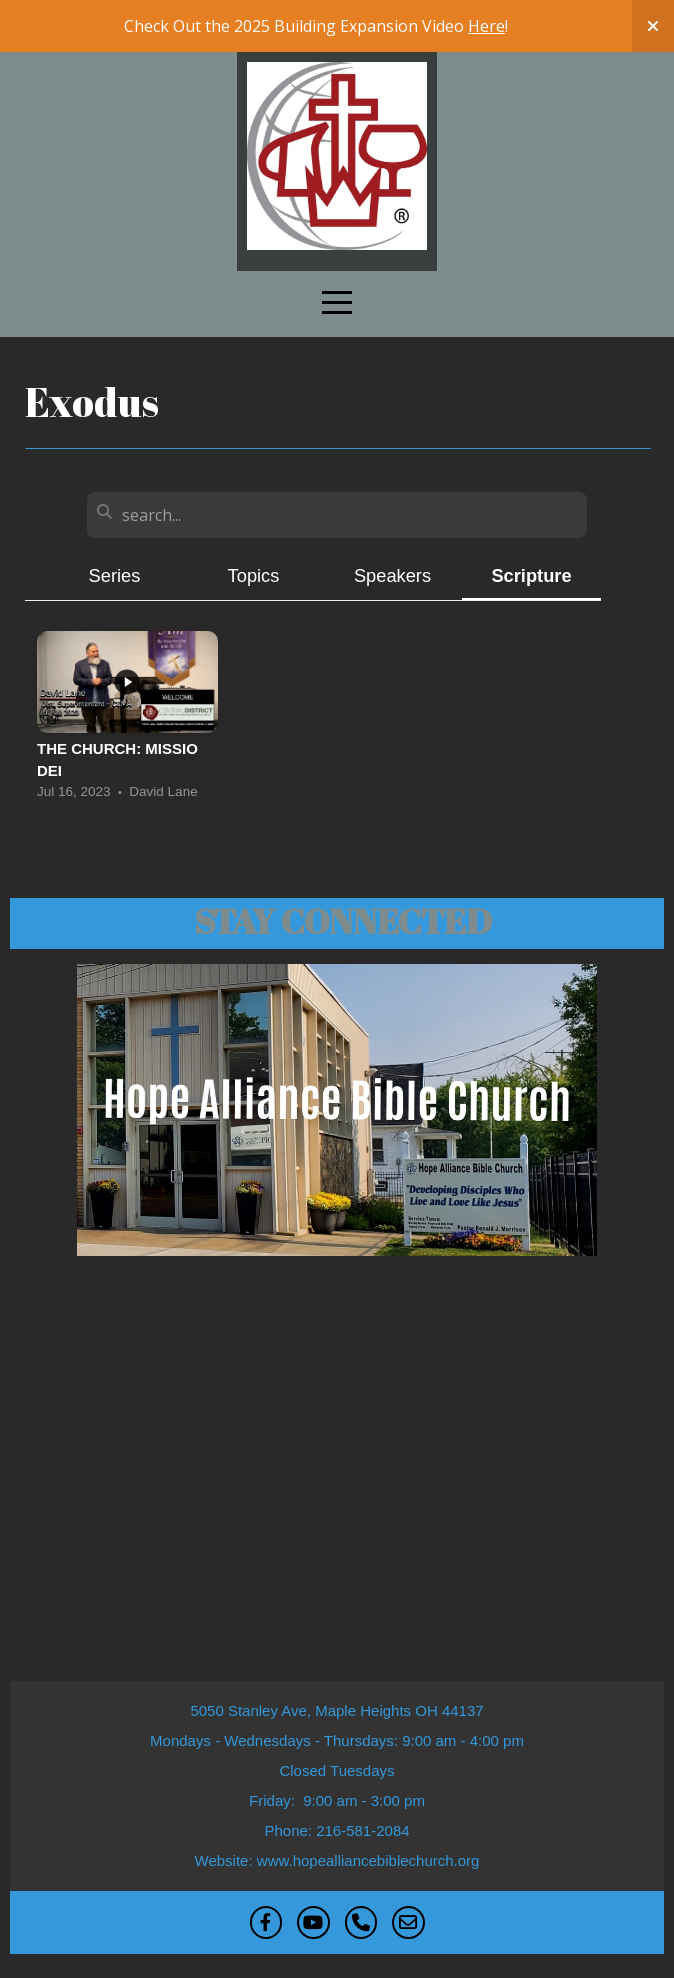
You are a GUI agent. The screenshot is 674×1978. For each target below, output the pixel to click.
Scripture (531, 575)
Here (486, 26)
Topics (254, 575)
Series (115, 575)
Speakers (392, 575)
